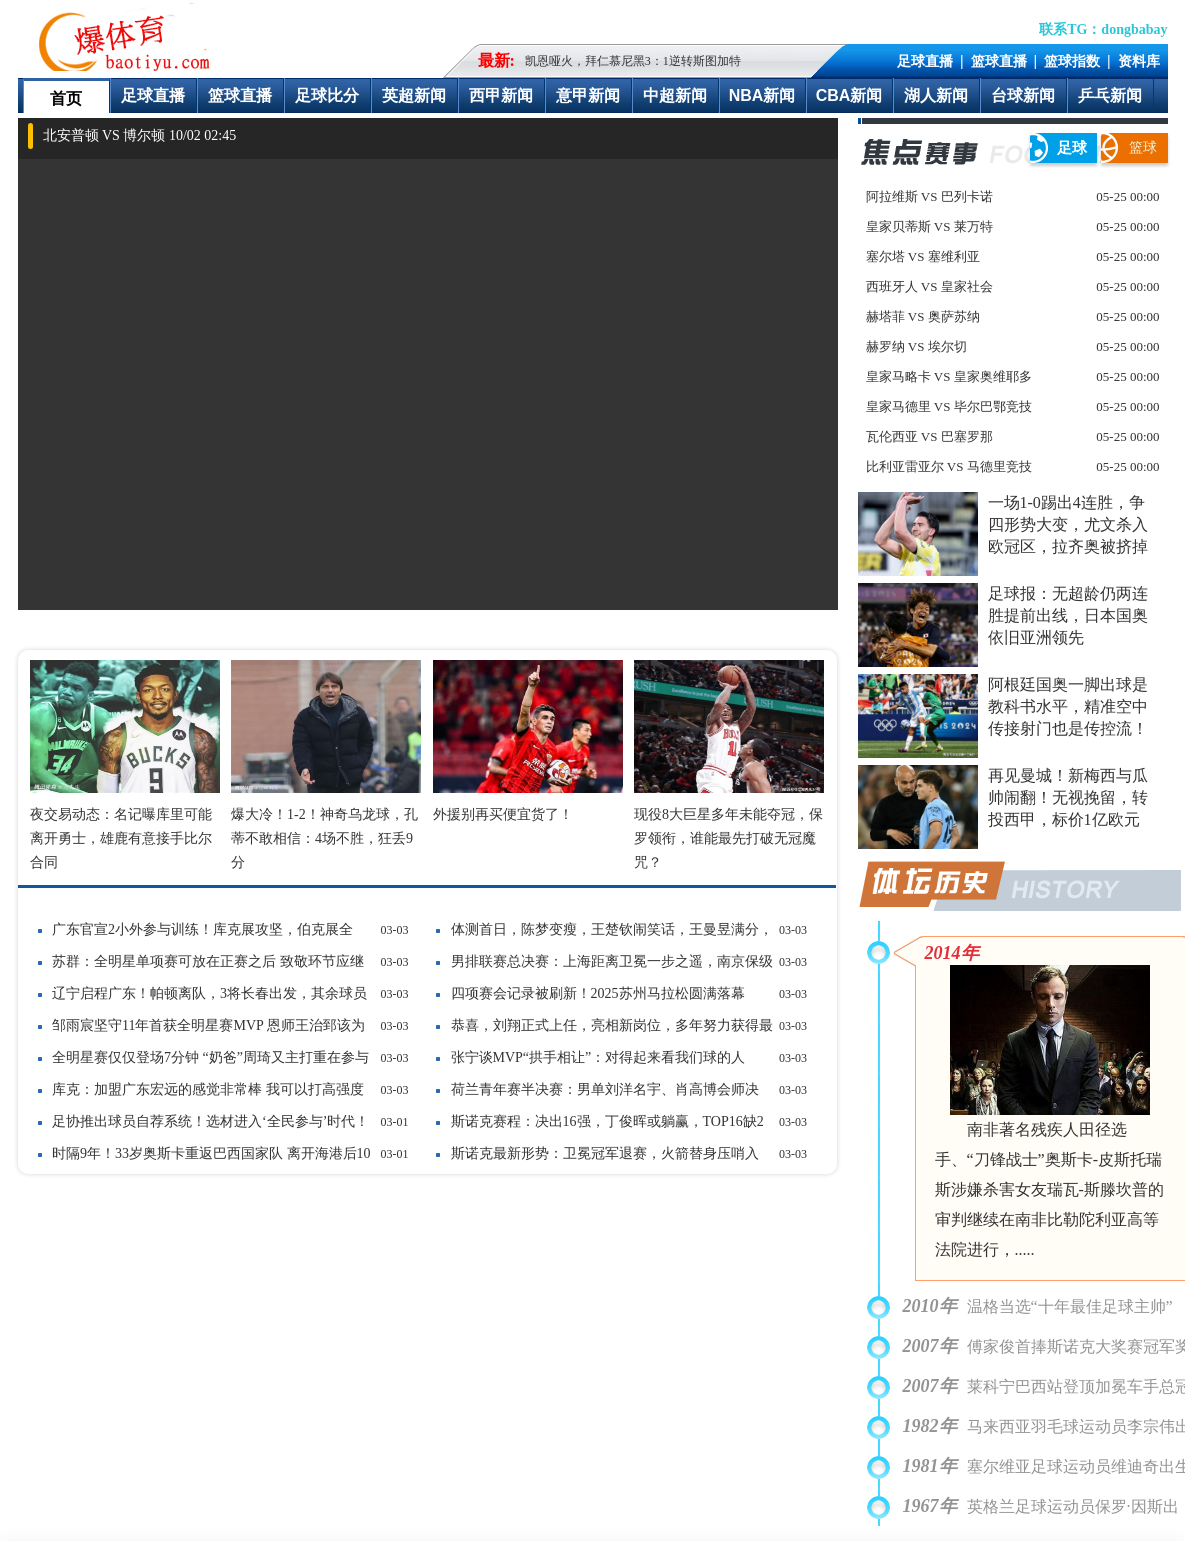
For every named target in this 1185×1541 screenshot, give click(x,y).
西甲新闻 (501, 95)
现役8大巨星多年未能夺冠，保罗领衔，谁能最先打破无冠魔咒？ (728, 838)
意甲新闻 (588, 95)
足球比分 (327, 95)
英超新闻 (414, 95)
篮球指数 (1072, 61)
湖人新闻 (936, 95)
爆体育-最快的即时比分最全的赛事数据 (129, 36)
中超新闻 (675, 95)
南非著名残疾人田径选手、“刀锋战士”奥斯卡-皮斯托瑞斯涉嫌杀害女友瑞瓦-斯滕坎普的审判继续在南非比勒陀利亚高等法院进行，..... (1049, 1189)
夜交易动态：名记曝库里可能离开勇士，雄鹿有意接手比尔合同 (121, 838)
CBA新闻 (849, 95)
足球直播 (925, 61)
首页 (66, 98)
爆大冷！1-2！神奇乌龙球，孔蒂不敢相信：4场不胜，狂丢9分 (324, 838)
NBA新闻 (762, 95)
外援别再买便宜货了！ (503, 814)
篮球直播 (999, 61)
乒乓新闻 (1110, 95)
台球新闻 (1023, 95)
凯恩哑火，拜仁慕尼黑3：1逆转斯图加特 (633, 61)
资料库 (1139, 61)
